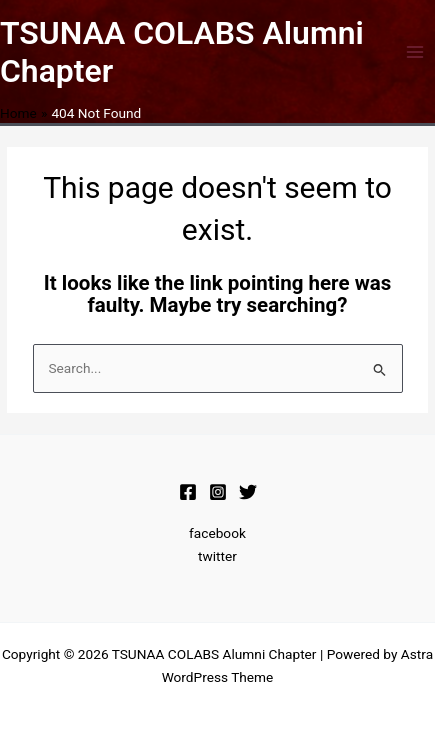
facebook (217, 533)
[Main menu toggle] (415, 52)
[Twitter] (248, 492)
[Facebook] (188, 492)
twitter (217, 556)
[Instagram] (218, 492)
